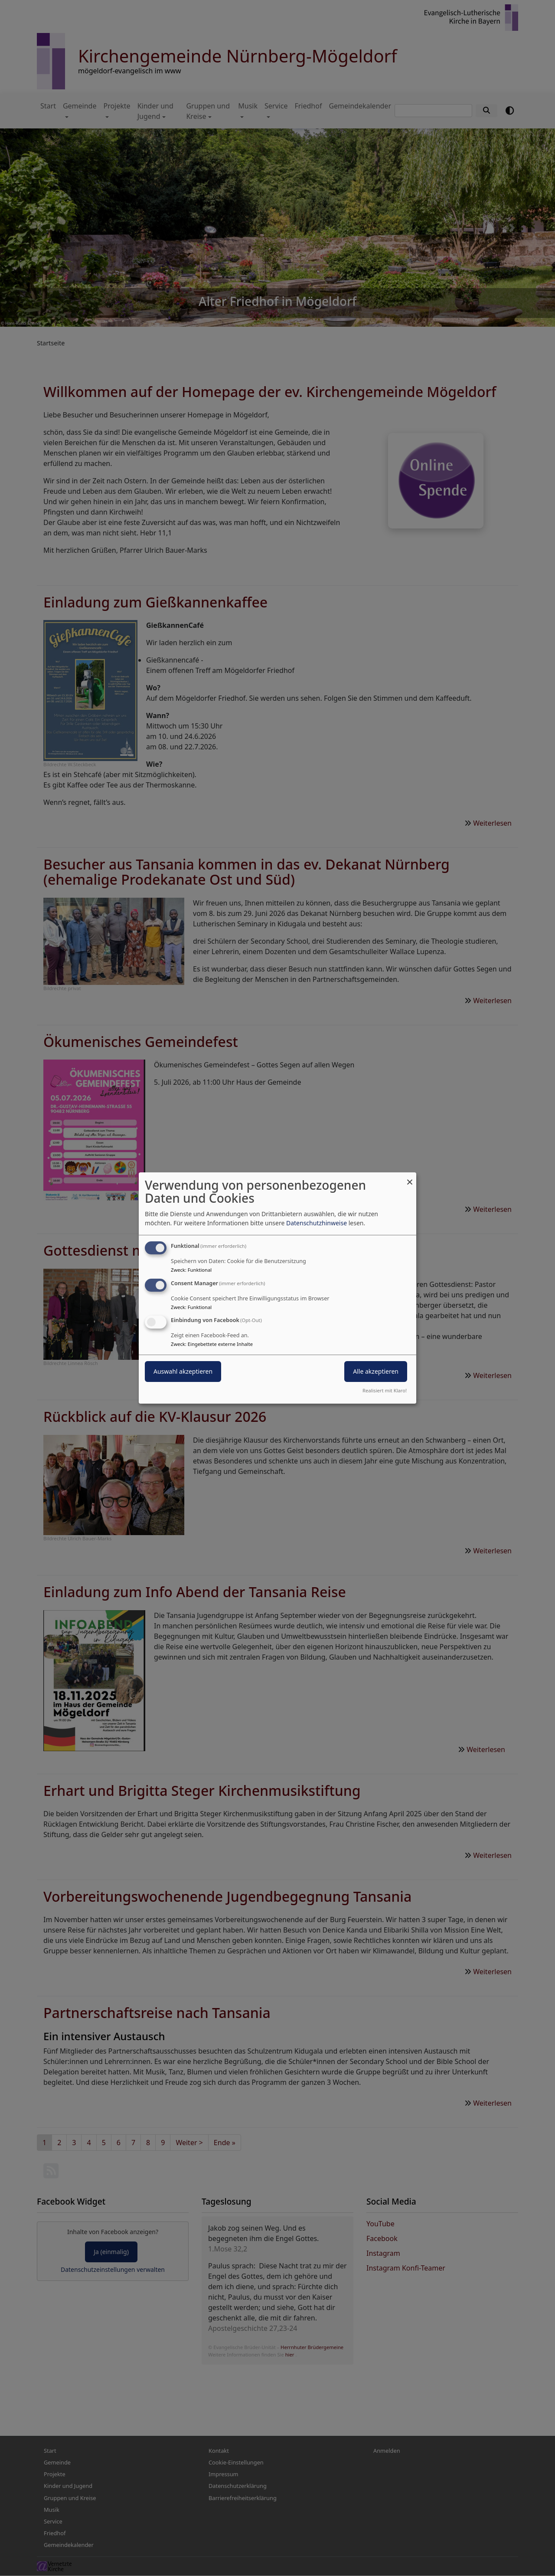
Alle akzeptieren (375, 1372)
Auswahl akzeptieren (182, 1372)
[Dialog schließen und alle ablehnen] (409, 1177)
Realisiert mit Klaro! (384, 1390)
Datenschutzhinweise (316, 1223)
